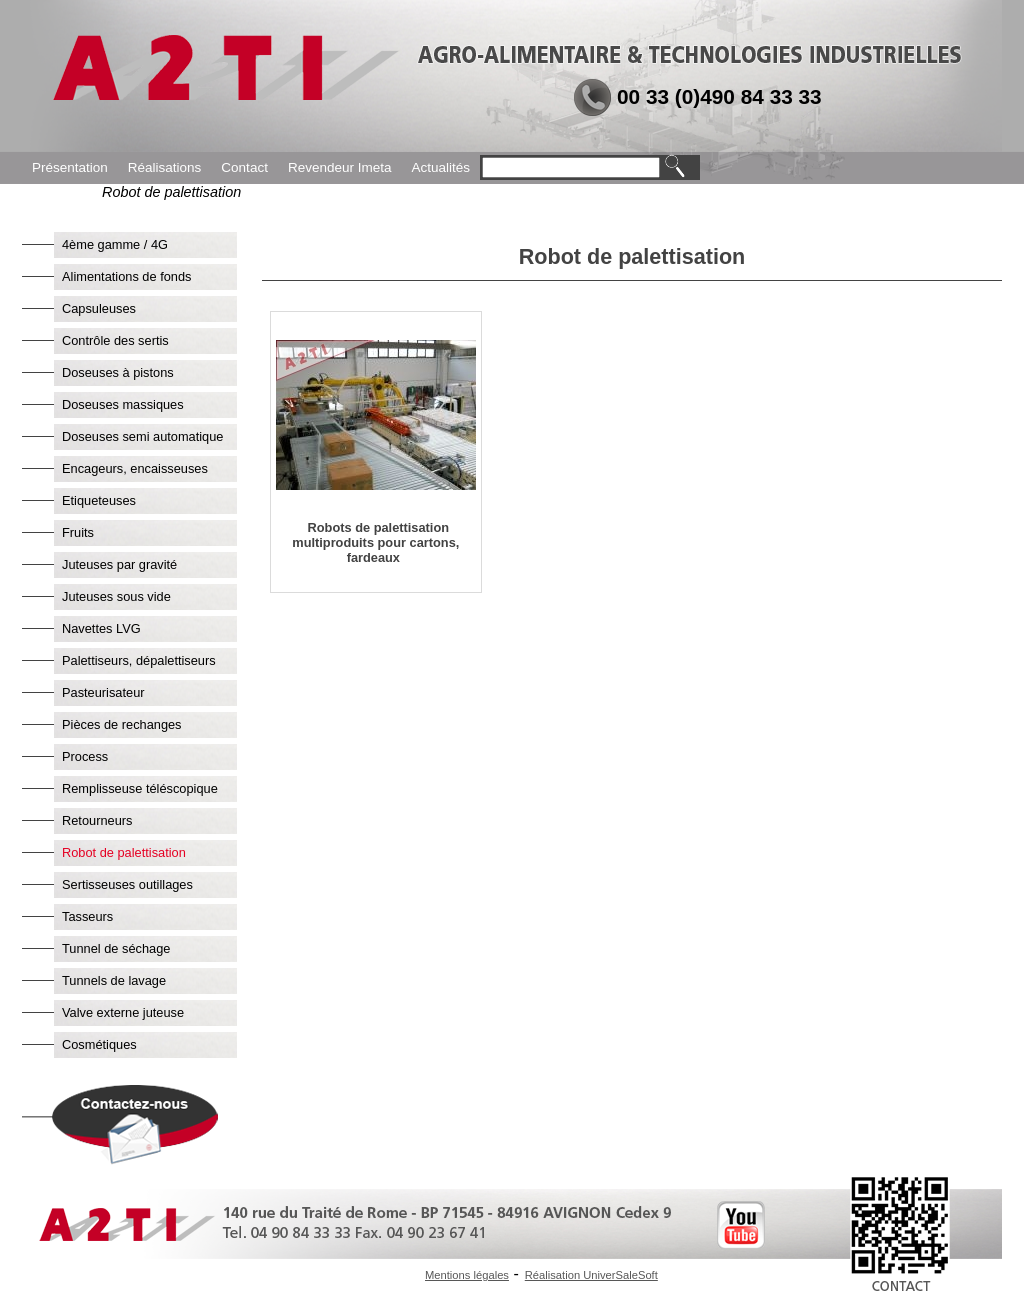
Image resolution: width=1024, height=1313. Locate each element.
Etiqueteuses (99, 500)
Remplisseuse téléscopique (140, 788)
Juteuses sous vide (116, 596)
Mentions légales (467, 1275)
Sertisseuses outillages (127, 884)
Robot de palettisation (124, 852)
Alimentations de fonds (126, 276)
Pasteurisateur (103, 692)
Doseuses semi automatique (142, 436)
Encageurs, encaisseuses (135, 468)
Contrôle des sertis (115, 340)
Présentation (70, 167)
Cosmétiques (99, 1044)
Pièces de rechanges (122, 724)
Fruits (78, 532)
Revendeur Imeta (340, 167)
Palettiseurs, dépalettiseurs (139, 660)
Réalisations (165, 167)
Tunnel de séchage (116, 948)
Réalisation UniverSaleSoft (591, 1275)
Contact (244, 167)
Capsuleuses (99, 308)
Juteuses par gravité (119, 564)
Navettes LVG (101, 628)
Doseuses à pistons (118, 372)
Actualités (440, 167)
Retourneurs (97, 820)
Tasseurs (87, 916)
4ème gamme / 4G (115, 244)
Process (85, 756)
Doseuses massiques (123, 404)
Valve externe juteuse (123, 1012)
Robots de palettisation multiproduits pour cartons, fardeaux (375, 542)
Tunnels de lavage (114, 980)
